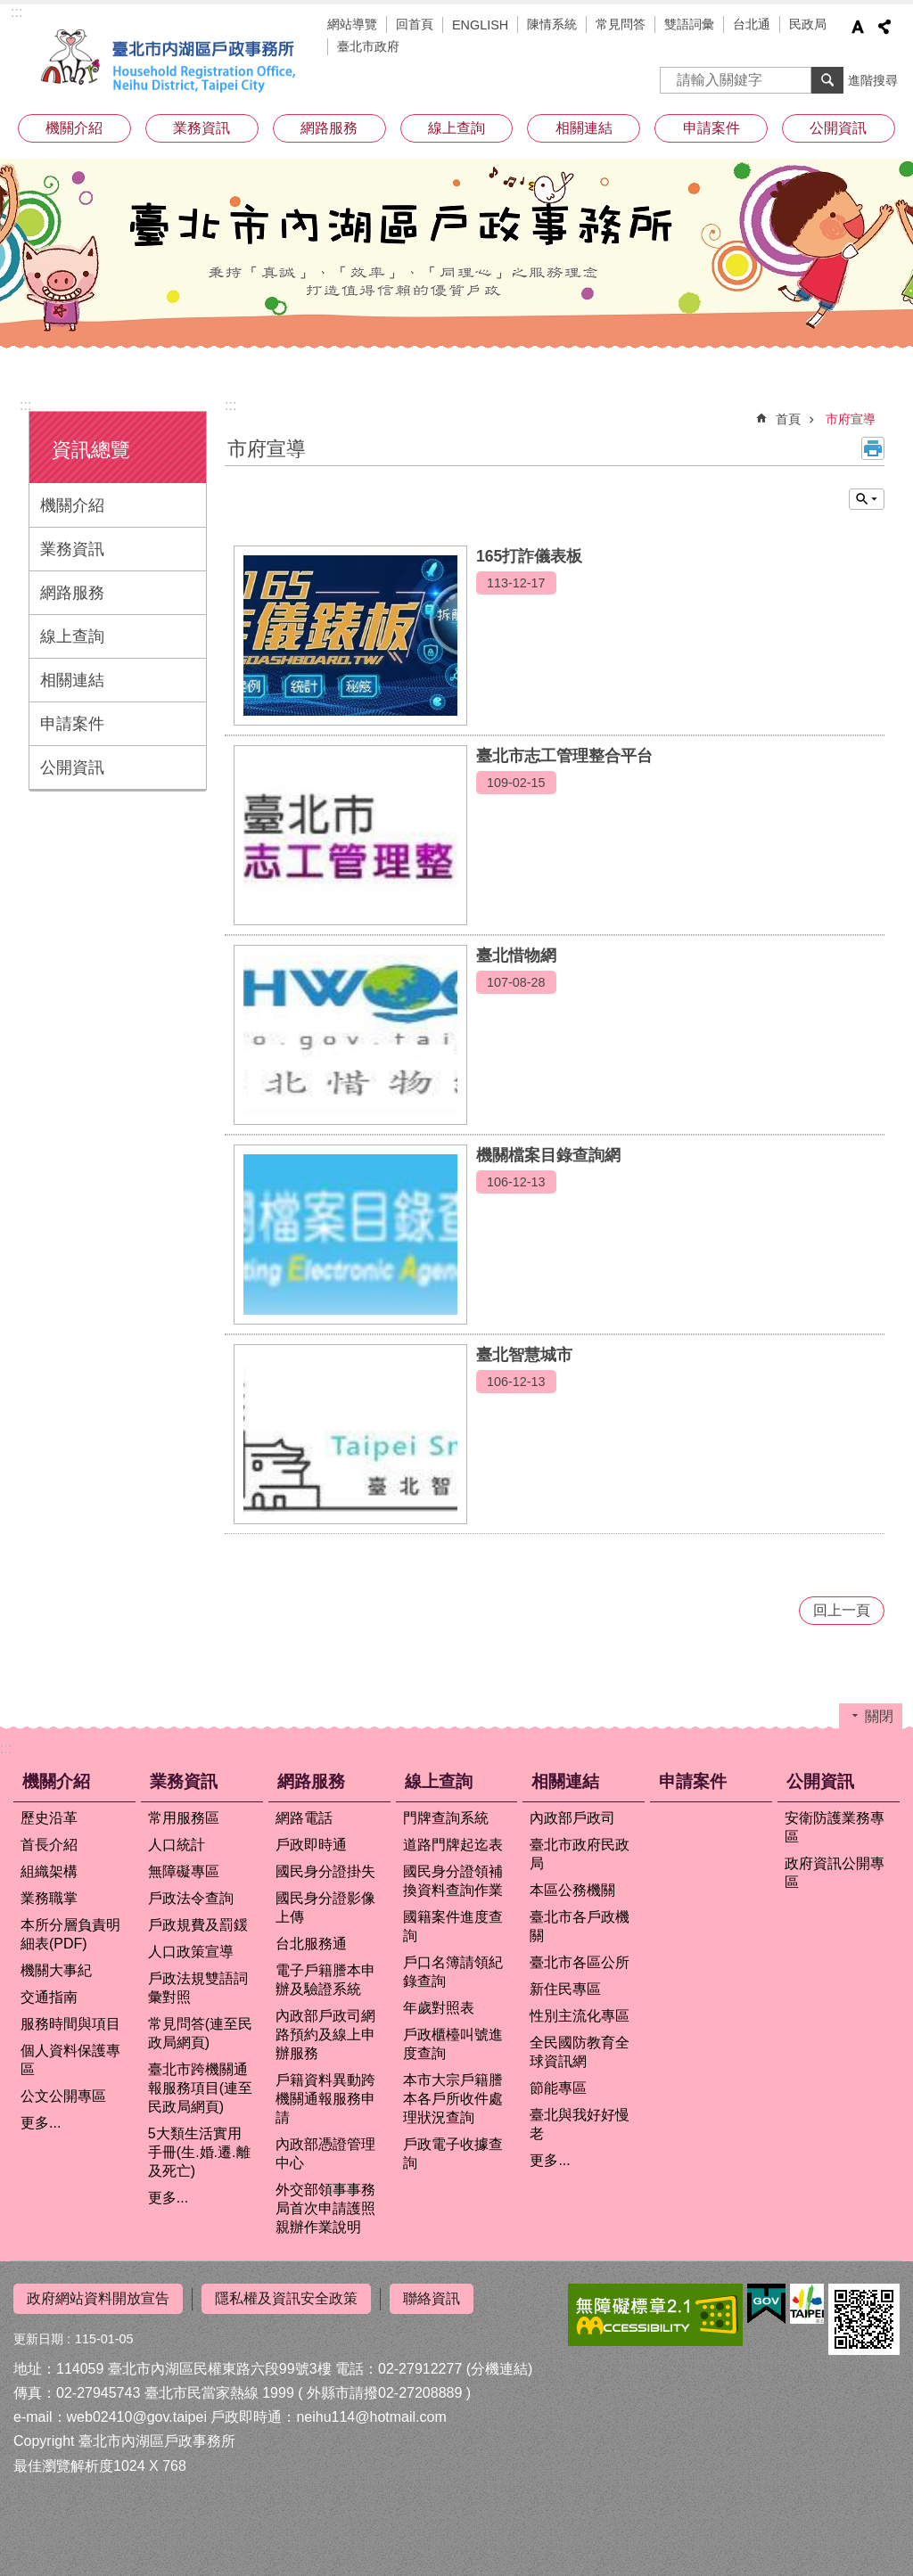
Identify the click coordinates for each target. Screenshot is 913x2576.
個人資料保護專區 (70, 2060)
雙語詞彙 (689, 24)
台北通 (751, 24)
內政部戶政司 (572, 1817)
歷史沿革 (49, 1817)
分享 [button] (884, 26)
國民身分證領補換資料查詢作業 (453, 1881)
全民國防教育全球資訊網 (579, 2052)
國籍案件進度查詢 (453, 1926)
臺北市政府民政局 (579, 1854)
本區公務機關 (572, 1890)
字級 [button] (857, 26)
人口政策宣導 (191, 1951)
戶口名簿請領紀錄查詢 (453, 1972)
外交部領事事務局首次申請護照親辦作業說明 (325, 2208)
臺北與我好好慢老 (579, 2124)
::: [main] (230, 405)
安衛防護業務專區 (834, 1827)
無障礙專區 (183, 1871)
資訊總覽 (91, 450)
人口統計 (176, 1844)
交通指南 (49, 1997)
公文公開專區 (63, 2096)
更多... (41, 2122)
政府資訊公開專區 (834, 1873)
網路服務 (329, 127)
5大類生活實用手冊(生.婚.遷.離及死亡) (199, 2152)
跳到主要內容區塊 (9, 9)
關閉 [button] (866, 499)
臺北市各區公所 (579, 1962)
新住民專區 (565, 1989)
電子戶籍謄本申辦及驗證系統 (325, 1980)
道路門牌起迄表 (453, 1844)
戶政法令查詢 (191, 1898)
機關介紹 (74, 127)
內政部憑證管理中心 (325, 2153)
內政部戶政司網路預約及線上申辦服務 (325, 2034)
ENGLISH (480, 25)
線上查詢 (456, 127)
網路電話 (304, 1817)
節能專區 (558, 2088)
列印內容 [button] (872, 448)
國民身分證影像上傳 (325, 1907)
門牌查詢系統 (446, 1817)
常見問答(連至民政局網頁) (200, 2033)
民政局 (808, 24)
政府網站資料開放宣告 (98, 2298)
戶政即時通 (311, 1844)
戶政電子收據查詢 (453, 2153)
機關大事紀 (56, 1970)
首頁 (788, 419)
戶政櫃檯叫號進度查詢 (453, 2044)
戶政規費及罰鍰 (198, 1924)
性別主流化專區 (579, 2015)
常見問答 (621, 24)
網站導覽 (352, 24)
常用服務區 (183, 1817)
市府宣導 (851, 419)
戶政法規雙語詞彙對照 (198, 1988)
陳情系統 (552, 24)
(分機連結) (499, 2367)
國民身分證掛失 (325, 1871)
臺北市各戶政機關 (579, 1926)
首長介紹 (49, 1844)
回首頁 (414, 24)
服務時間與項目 (70, 2023)
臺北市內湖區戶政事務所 (171, 60)
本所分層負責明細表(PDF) (70, 1934)
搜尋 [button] (827, 80)
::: (16, 12)
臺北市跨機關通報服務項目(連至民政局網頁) (200, 2088)
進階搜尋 (873, 80)
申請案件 (711, 127)
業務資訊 (201, 127)
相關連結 (584, 127)
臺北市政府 (368, 46)
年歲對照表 (438, 2007)
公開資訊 (838, 127)
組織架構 (49, 1871)
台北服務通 (311, 1943)
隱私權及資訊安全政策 (286, 2298)
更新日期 (38, 2338)
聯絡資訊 (431, 2298)
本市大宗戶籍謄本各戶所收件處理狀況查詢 (453, 2098)
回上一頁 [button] (841, 1610)
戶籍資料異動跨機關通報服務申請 (325, 2098)
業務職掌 (49, 1898)
